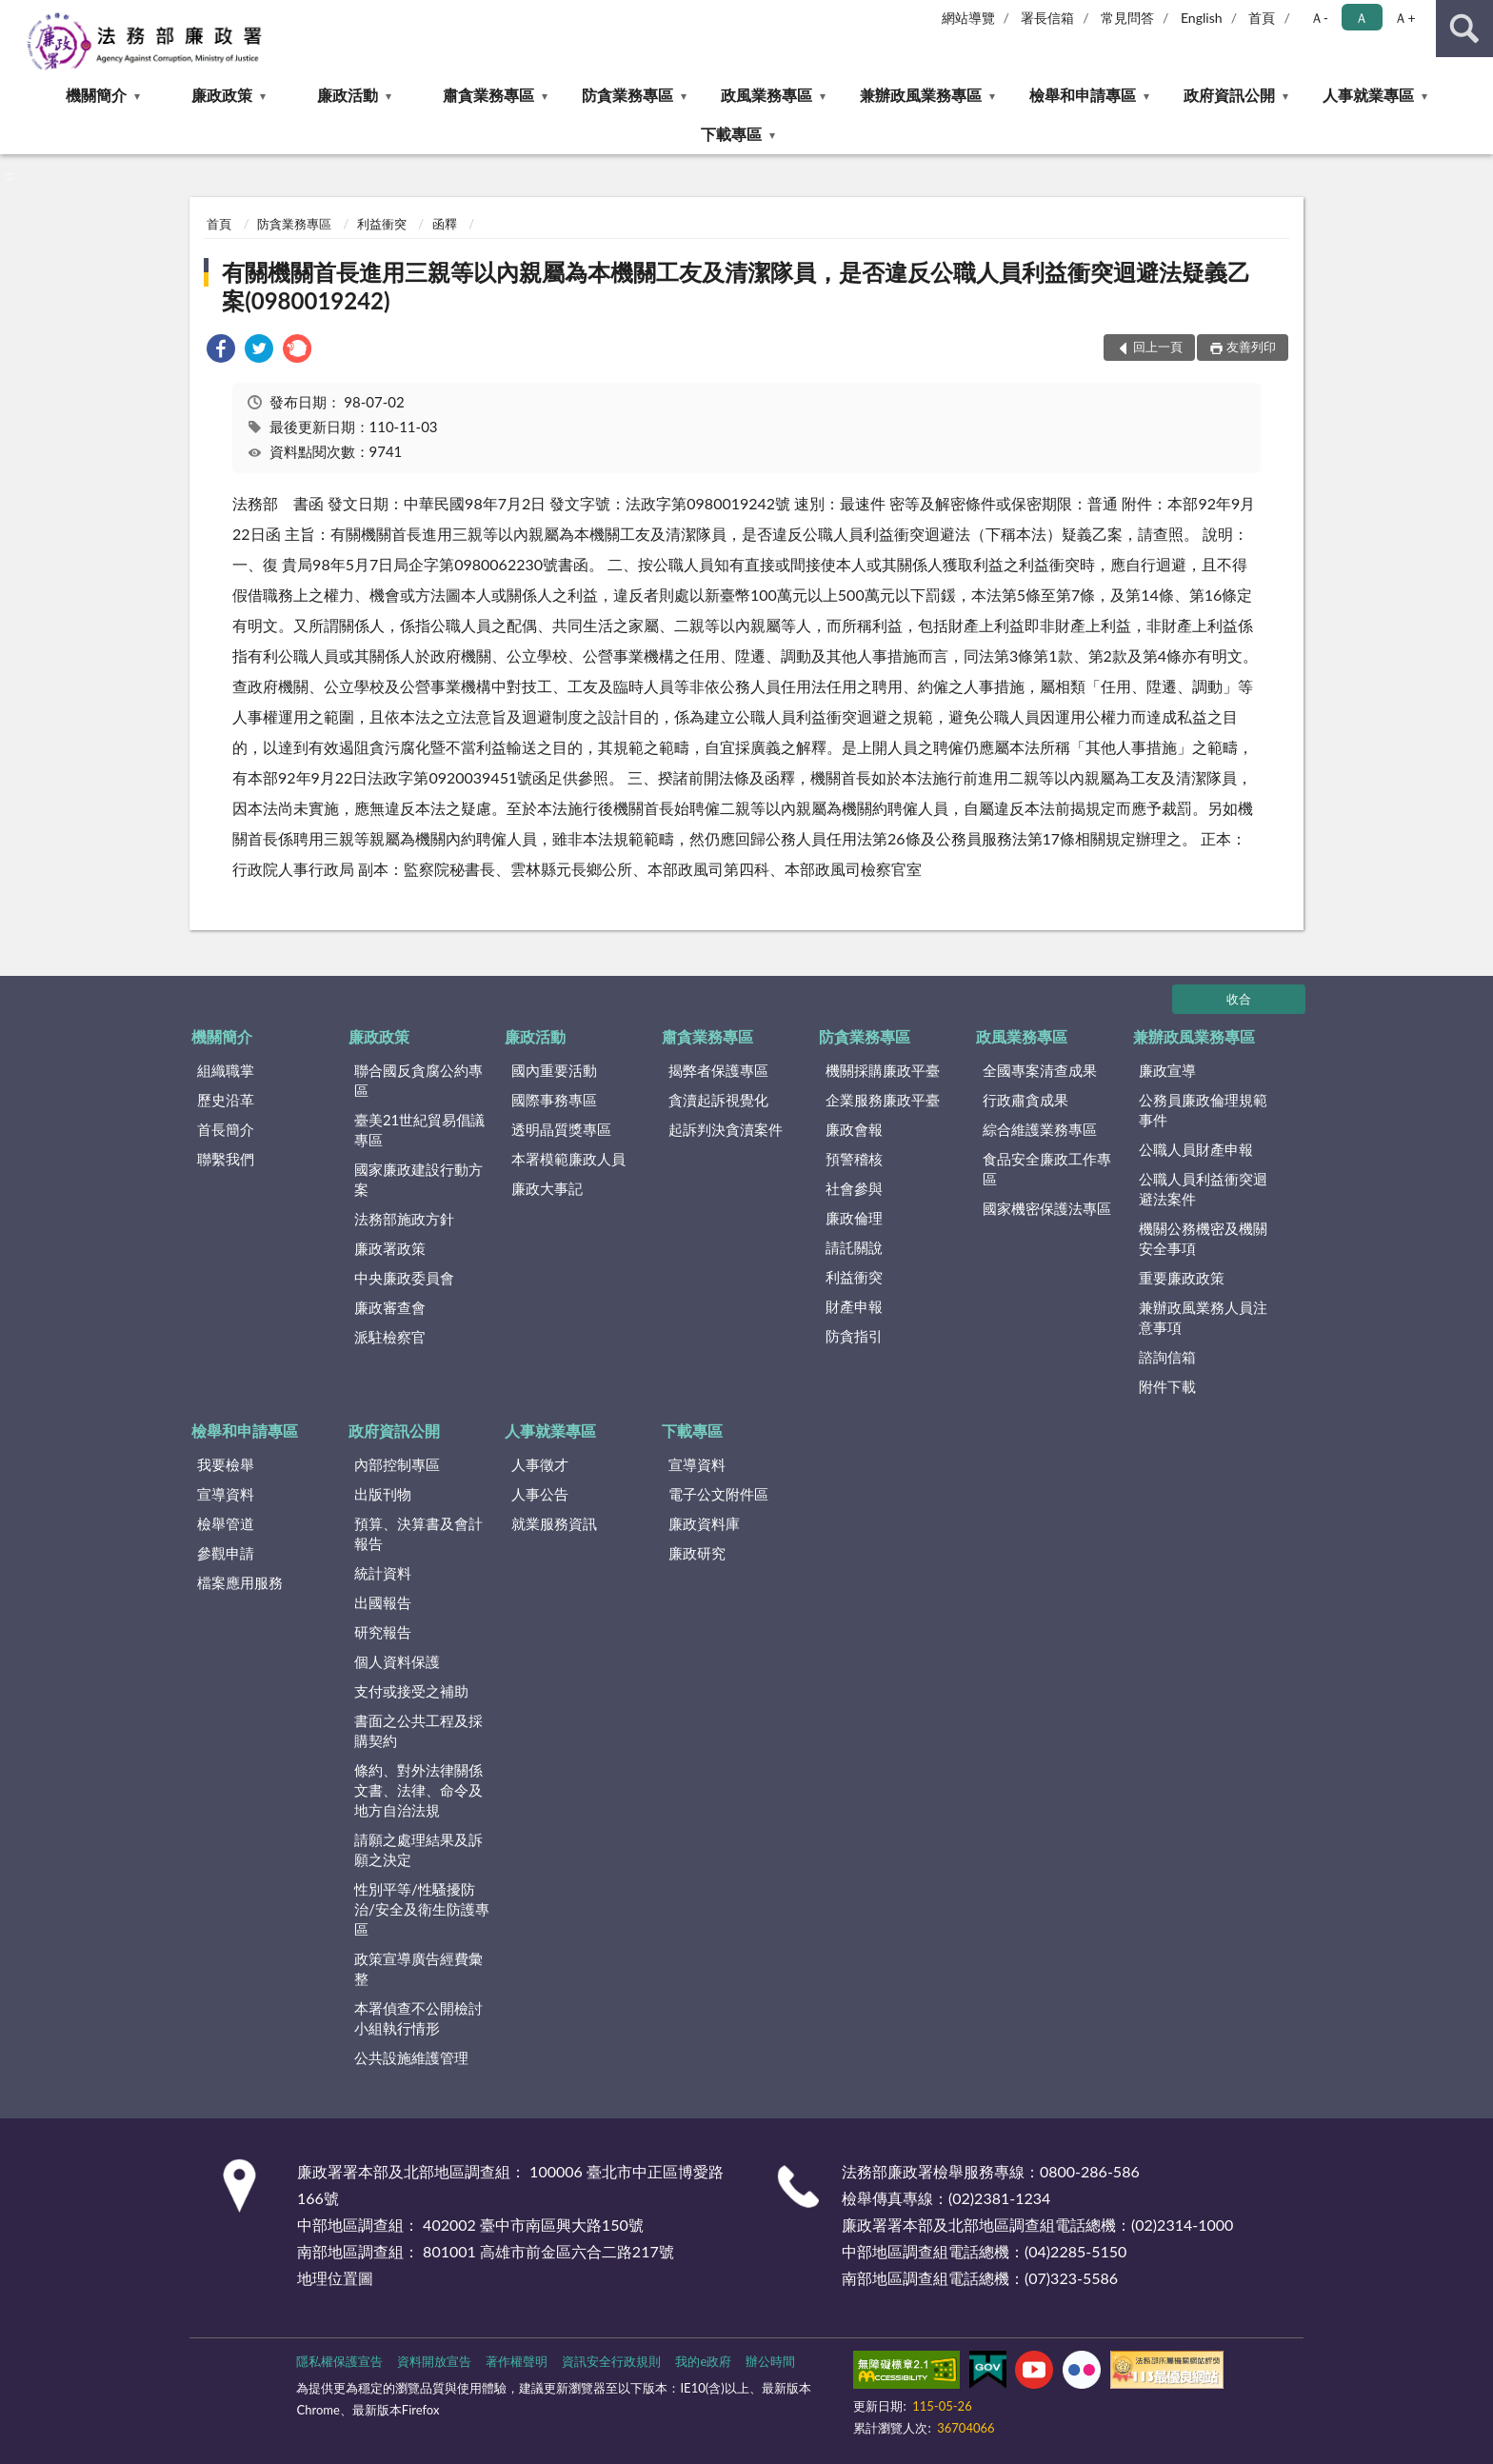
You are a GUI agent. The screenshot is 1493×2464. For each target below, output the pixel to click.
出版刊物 (382, 1493)
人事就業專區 (1368, 95)
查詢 (1464, 28)
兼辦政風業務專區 (921, 95)
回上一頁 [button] (1158, 346)
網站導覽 (968, 18)
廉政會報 (854, 1129)
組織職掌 (225, 1070)
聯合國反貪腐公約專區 (418, 1080)
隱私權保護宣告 (339, 2361)
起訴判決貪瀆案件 (725, 1129)
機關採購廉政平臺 (883, 1070)
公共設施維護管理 (411, 2057)
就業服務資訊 (554, 1523)
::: (15, 14)
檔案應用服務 (240, 1582)
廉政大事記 (547, 1188)
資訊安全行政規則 (611, 2361)
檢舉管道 (225, 1523)
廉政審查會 (390, 1307)
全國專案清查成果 (1040, 1070)
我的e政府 (703, 2361)
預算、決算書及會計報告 (418, 1533)
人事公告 (539, 1493)
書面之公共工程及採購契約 (418, 1730)
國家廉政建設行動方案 (418, 1179)
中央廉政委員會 (404, 1277)
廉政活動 (347, 95)
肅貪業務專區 (488, 95)
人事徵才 (539, 1464)
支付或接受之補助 (411, 1690)
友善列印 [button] (1251, 346)
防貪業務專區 (627, 95)
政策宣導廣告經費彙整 (418, 1968)
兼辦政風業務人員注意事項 (1203, 1317)
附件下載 (1167, 1386)
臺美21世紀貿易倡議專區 (419, 1129)
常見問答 (1127, 18)
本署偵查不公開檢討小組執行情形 (418, 2018)
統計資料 (382, 1572)
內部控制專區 (397, 1464)
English (1202, 18)
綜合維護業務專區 (1040, 1129)
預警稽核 (854, 1158)
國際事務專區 (554, 1099)
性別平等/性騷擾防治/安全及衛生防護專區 (421, 1908)
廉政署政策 (390, 1248)
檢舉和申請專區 (1082, 95)
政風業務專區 (766, 95)
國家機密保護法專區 (1047, 1208)
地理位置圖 (335, 2278)
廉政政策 (221, 95)
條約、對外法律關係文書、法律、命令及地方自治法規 (418, 1789)
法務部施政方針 (404, 1218)
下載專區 (731, 134)
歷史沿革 (225, 1099)
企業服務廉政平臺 (883, 1099)
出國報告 (382, 1602)
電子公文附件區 (718, 1493)
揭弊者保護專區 (718, 1070)
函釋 (444, 223)
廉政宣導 (1167, 1070)
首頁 (1261, 18)
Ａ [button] (1361, 18)
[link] (221, 351)
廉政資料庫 (704, 1523)
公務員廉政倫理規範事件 (1203, 1109)
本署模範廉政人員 (568, 1158)
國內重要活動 (554, 1070)
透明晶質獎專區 (561, 1129)
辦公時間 (770, 2361)
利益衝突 (382, 223)
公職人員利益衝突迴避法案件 (1203, 1188)
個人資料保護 (397, 1661)
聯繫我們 (225, 1158)
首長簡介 (225, 1129)
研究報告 (382, 1631)
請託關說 (854, 1247)
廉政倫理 (854, 1217)
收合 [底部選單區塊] (1238, 998)
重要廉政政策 (1181, 1277)
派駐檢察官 (390, 1336)
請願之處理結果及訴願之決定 (418, 1849)
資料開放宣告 (434, 2361)
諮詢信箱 (1167, 1356)
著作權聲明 (516, 2361)
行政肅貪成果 (1025, 1099)
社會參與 (854, 1188)
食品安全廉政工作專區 (1047, 1168)
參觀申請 (225, 1552)
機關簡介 (96, 95)
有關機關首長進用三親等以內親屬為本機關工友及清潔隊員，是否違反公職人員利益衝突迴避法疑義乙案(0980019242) (736, 286)
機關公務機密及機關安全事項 (1203, 1238)
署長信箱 (1047, 18)
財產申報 (854, 1306)
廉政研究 (697, 1552)
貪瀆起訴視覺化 (718, 1099)
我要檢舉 (225, 1464)
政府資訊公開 (1229, 95)
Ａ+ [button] (1404, 18)
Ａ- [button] (1319, 18)
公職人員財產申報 (1196, 1149)
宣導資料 (225, 1493)
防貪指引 (854, 1335)
